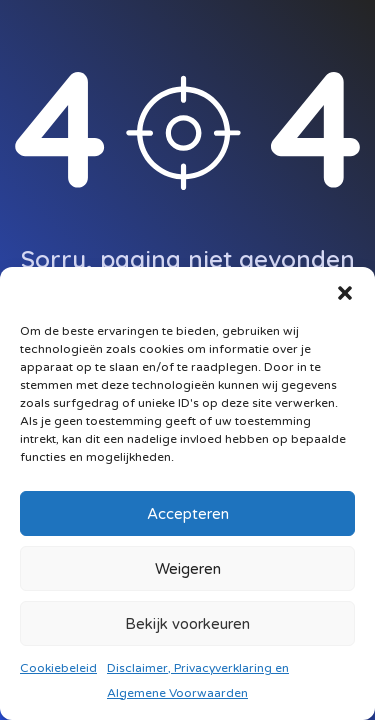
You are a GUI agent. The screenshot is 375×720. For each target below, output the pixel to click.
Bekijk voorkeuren (187, 624)
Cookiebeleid (58, 668)
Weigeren (188, 569)
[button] (345, 292)
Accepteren (188, 514)
